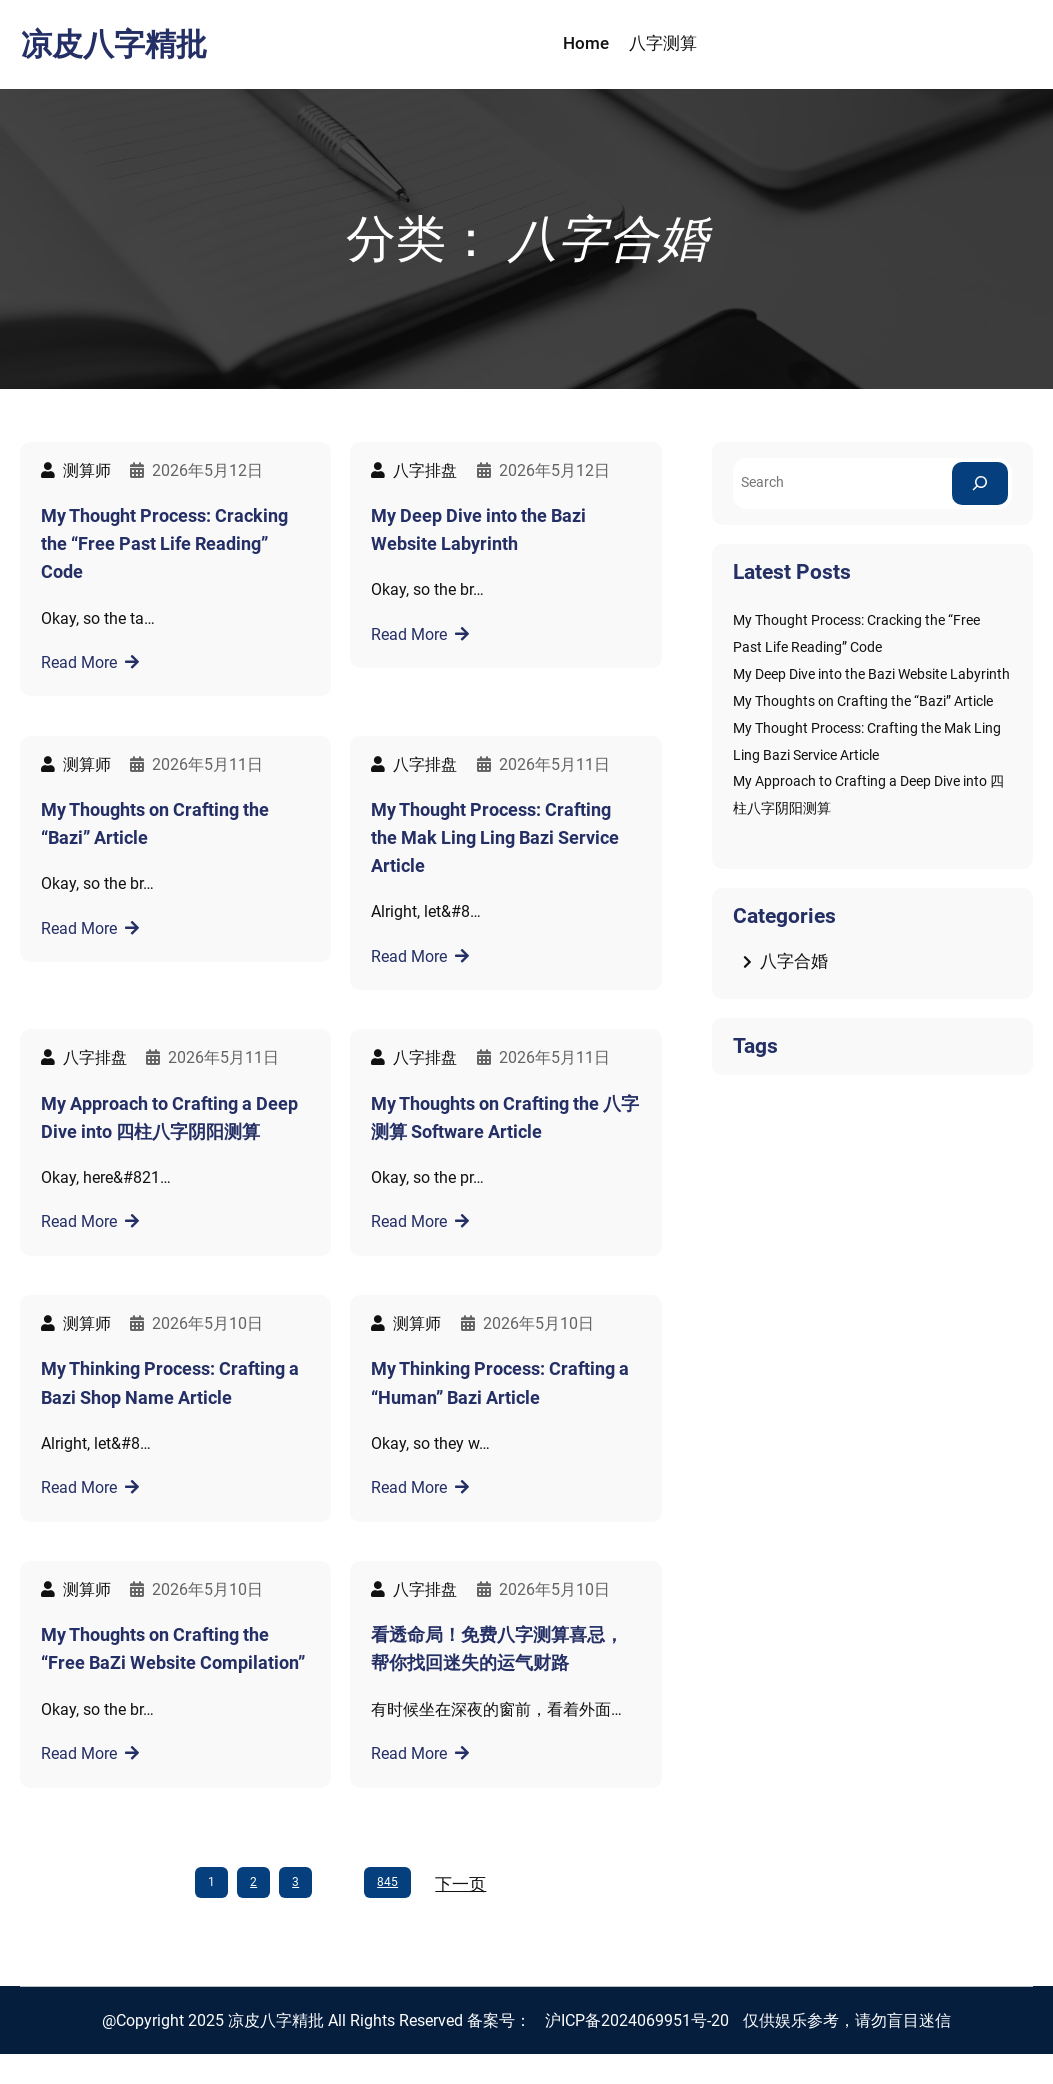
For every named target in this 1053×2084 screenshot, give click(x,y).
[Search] (980, 483)
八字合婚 (794, 961)
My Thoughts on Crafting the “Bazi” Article (155, 824)
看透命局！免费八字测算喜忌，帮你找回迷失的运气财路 (497, 1649)
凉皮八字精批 (114, 44)
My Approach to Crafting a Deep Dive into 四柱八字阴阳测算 (169, 1118)
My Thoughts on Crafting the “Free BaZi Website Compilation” (173, 1649)
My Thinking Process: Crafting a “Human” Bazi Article (500, 1383)
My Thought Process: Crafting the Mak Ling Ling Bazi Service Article (495, 838)
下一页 (460, 1884)
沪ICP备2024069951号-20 (637, 2020)
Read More (79, 662)
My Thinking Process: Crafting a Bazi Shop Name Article (170, 1383)
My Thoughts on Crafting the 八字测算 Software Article (505, 1118)
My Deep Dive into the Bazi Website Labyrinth (478, 530)
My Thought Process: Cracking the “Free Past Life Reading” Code (164, 544)
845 (387, 1882)
